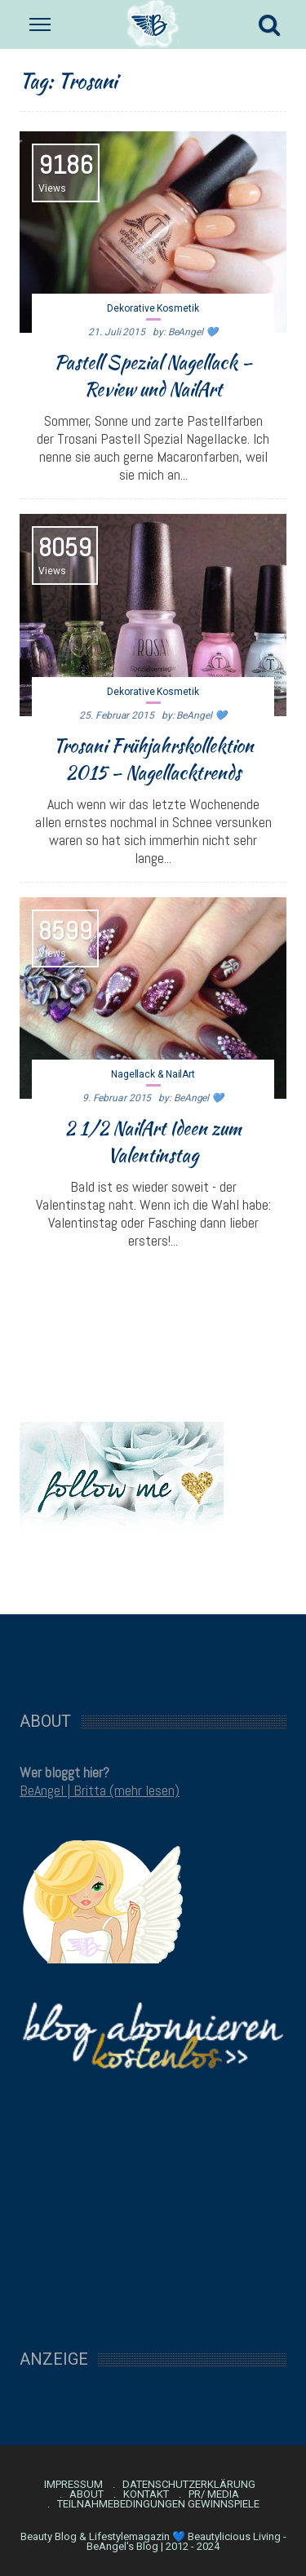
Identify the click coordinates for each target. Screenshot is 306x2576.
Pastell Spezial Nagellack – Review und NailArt (153, 375)
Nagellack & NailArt (153, 1074)
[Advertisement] (153, 1654)
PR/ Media (213, 2494)
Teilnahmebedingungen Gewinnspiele (158, 2504)
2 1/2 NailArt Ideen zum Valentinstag (153, 1141)
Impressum (73, 2485)
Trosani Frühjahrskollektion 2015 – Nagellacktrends (153, 759)
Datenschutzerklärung (188, 2485)
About (86, 2494)
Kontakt (146, 2494)
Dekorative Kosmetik (152, 308)
